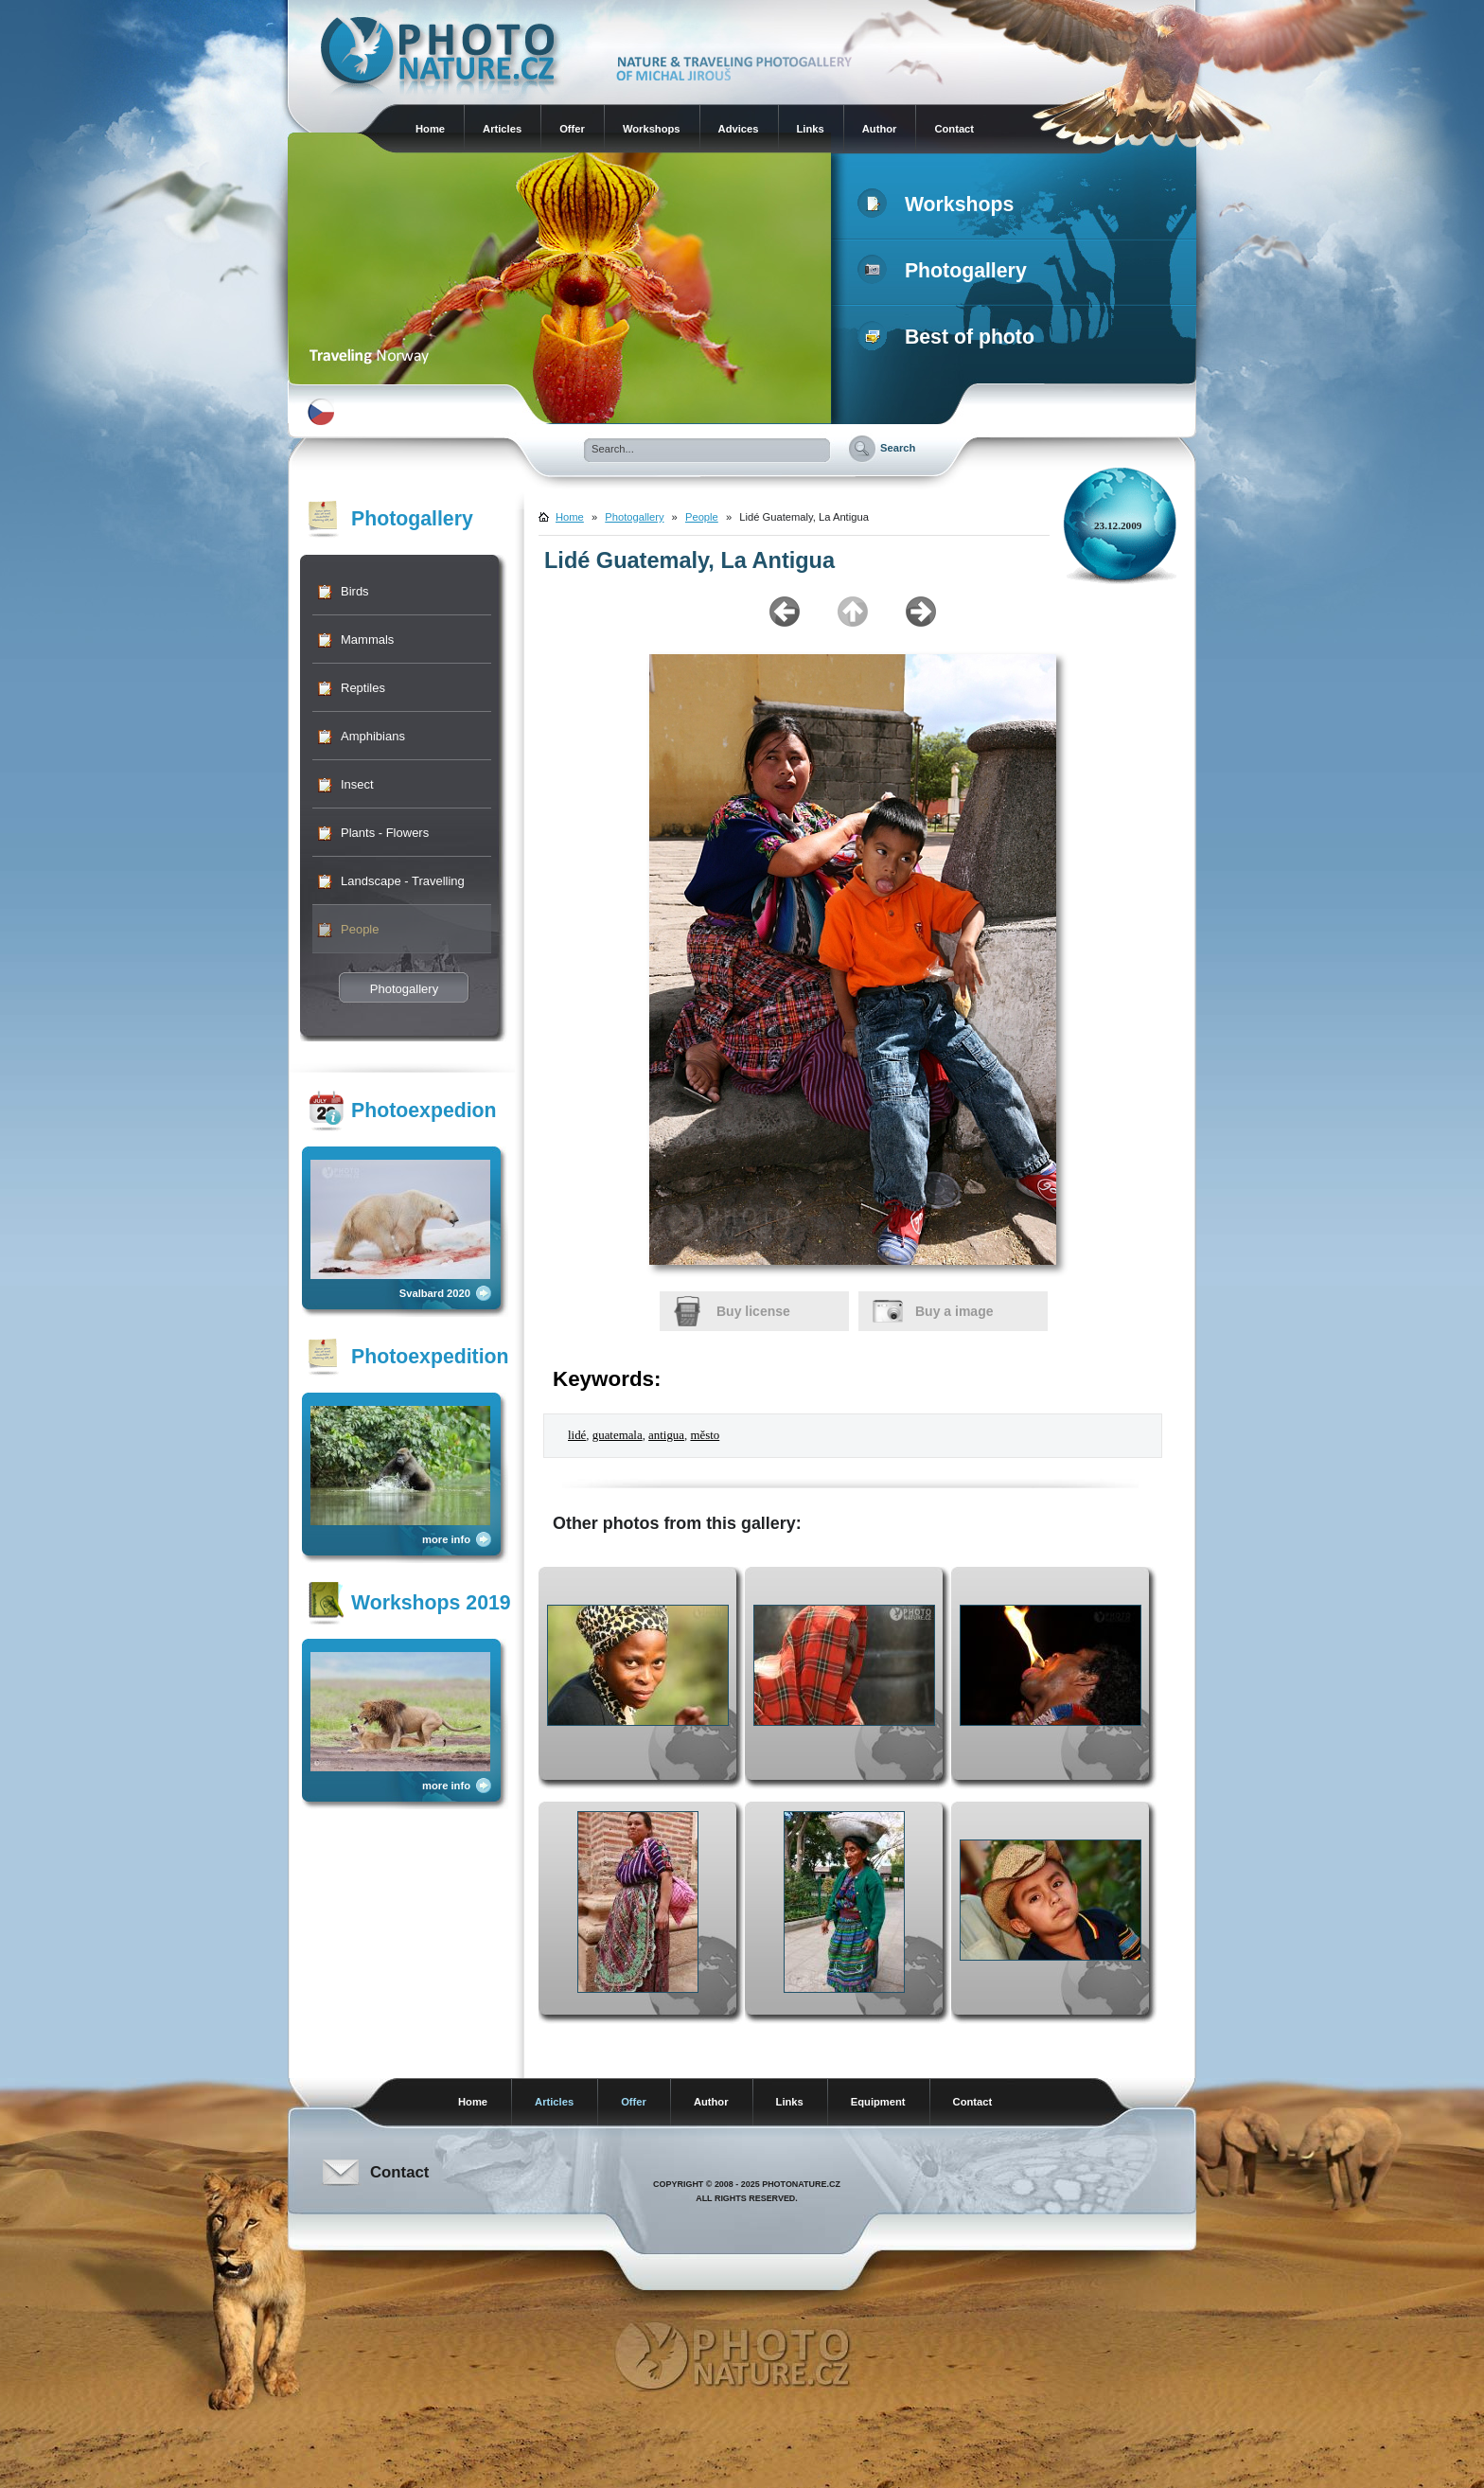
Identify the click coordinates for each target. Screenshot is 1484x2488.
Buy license (753, 1311)
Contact (954, 128)
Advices (738, 128)
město (704, 1435)
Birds (355, 591)
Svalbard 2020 (434, 1293)
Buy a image (954, 1311)
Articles (502, 128)
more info (446, 1539)
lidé (577, 1435)
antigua (666, 1435)
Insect (357, 784)
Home (430, 128)
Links (810, 128)
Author (879, 128)
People (360, 929)
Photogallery (946, 270)
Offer (572, 128)
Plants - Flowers (385, 833)
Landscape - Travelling (403, 881)
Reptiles (363, 688)
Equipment (878, 2101)
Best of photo (949, 337)
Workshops (651, 128)
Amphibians (373, 736)
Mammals (367, 639)
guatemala (617, 1435)
